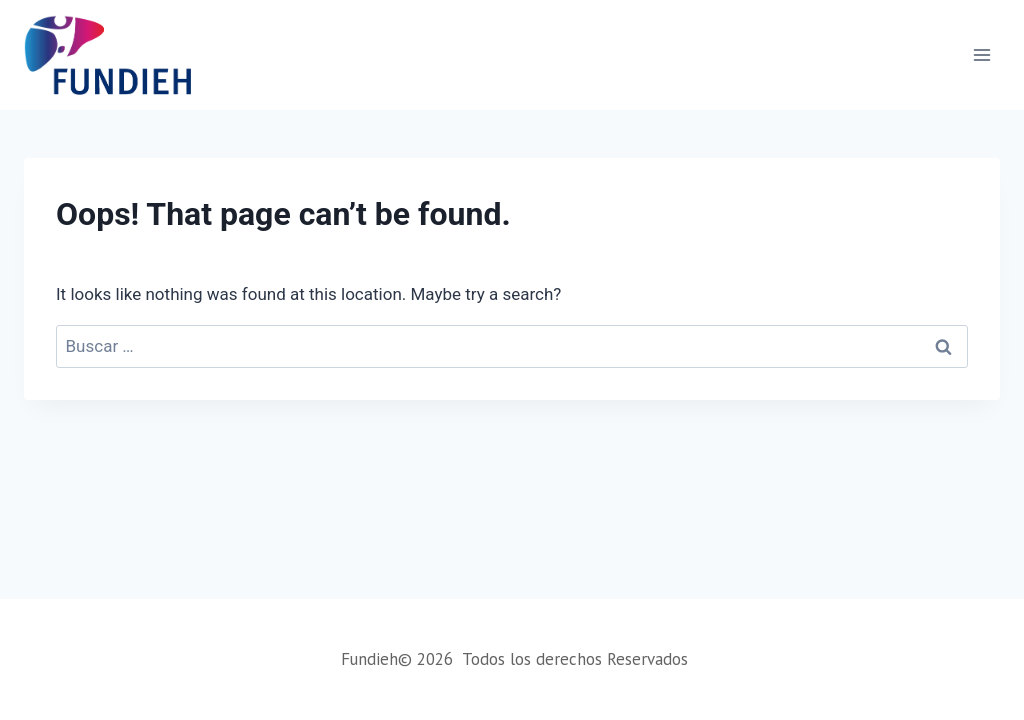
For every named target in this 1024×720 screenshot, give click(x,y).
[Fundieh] (107, 55)
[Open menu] (981, 54)
